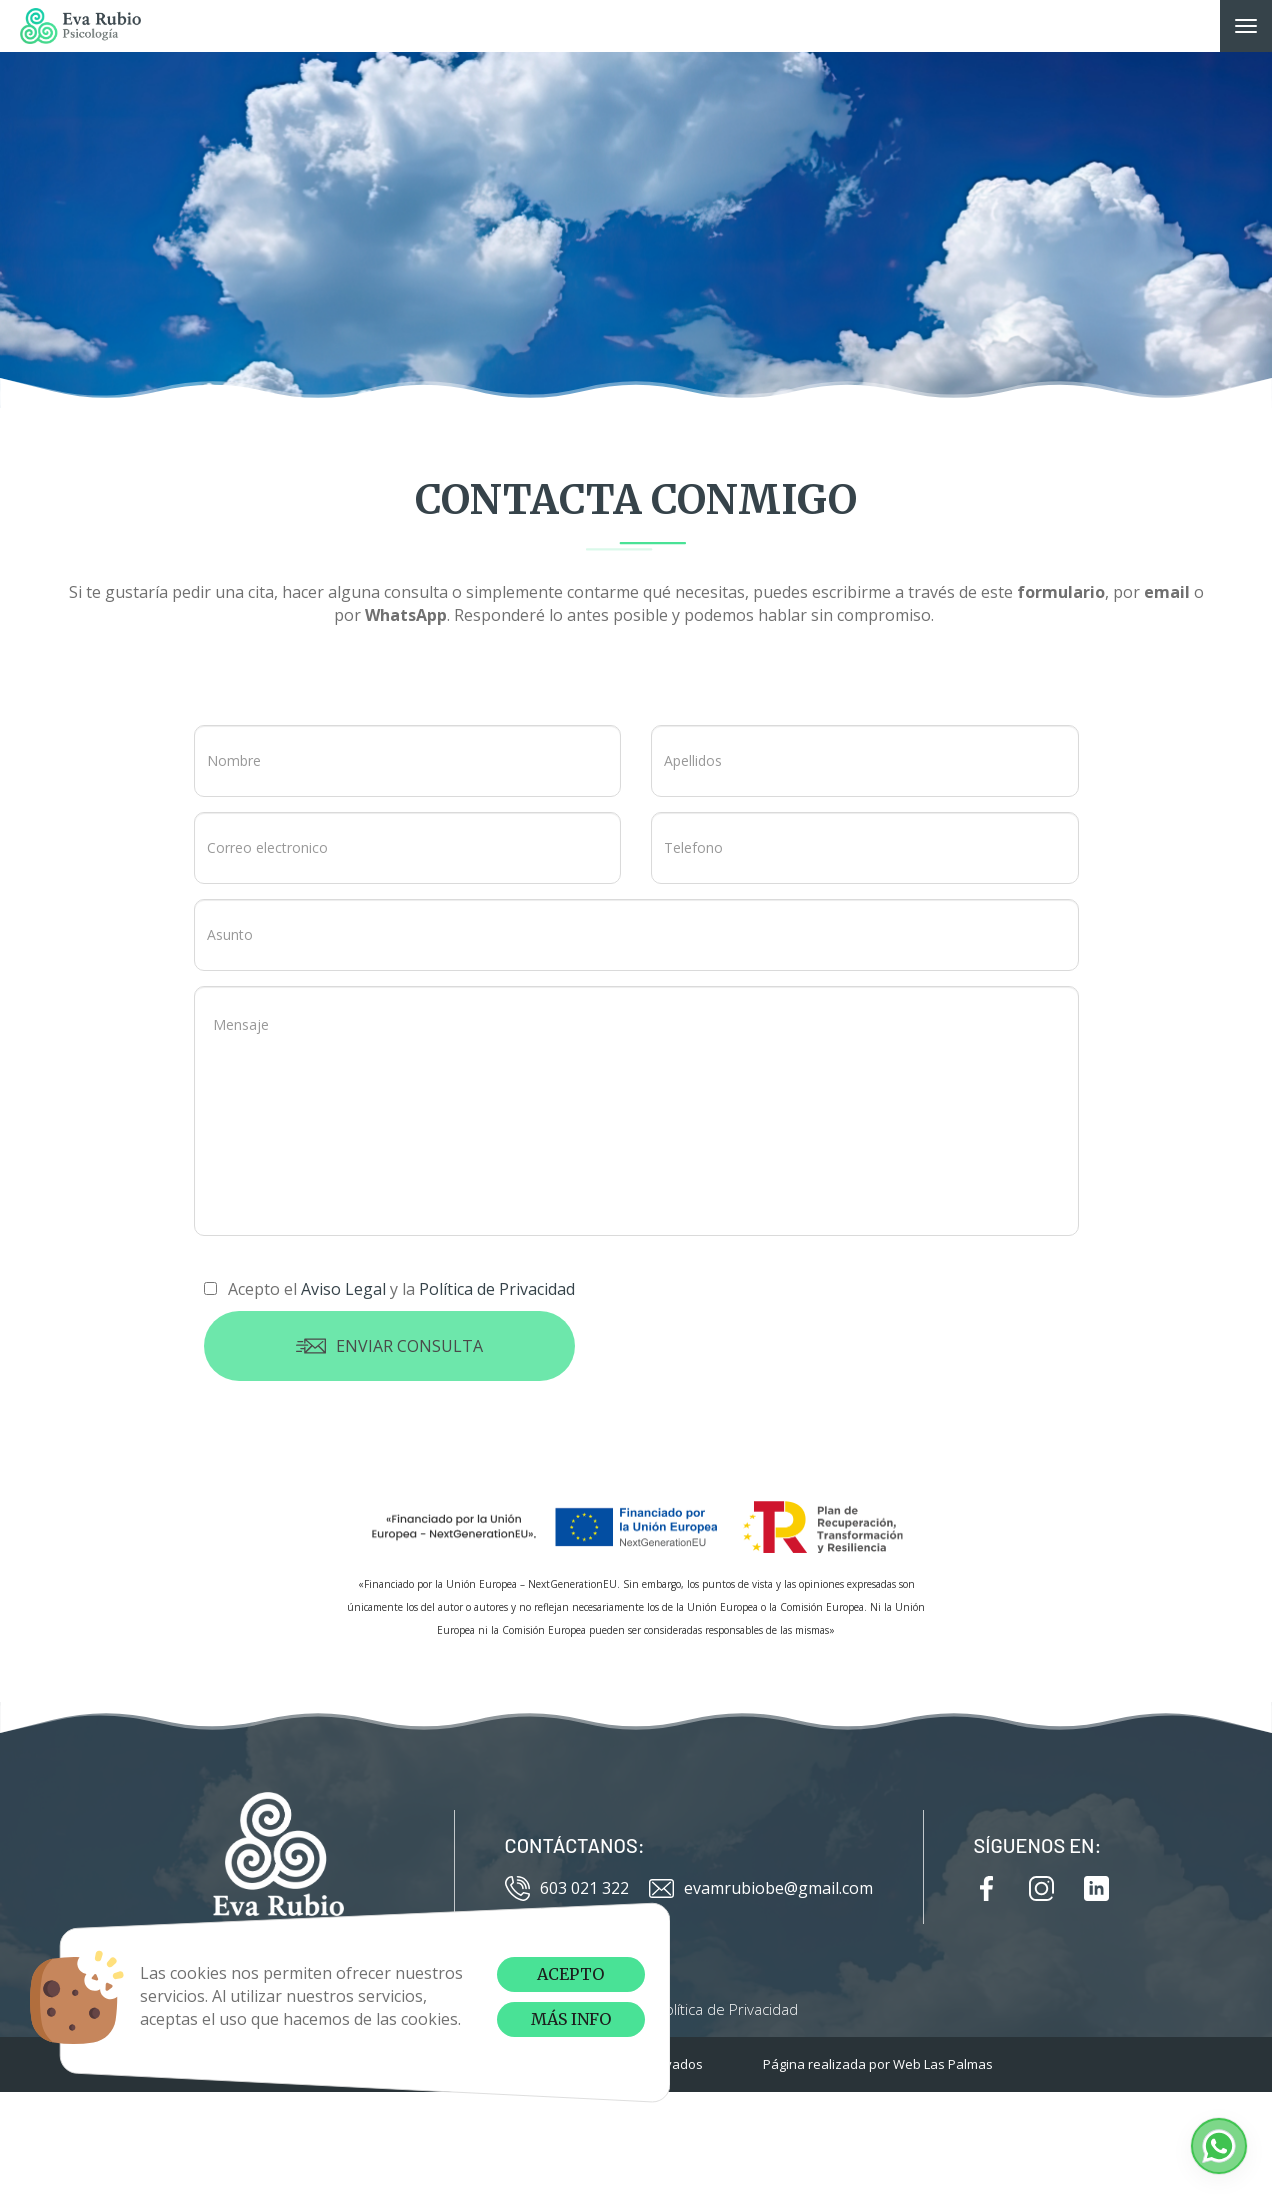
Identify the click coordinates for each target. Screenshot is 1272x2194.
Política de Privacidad (727, 2009)
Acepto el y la (389, 1289)
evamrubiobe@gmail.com (761, 1888)
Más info (571, 2019)
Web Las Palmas (943, 2064)
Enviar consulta (389, 1346)
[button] (1219, 2146)
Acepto (570, 1974)
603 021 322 (567, 1888)
